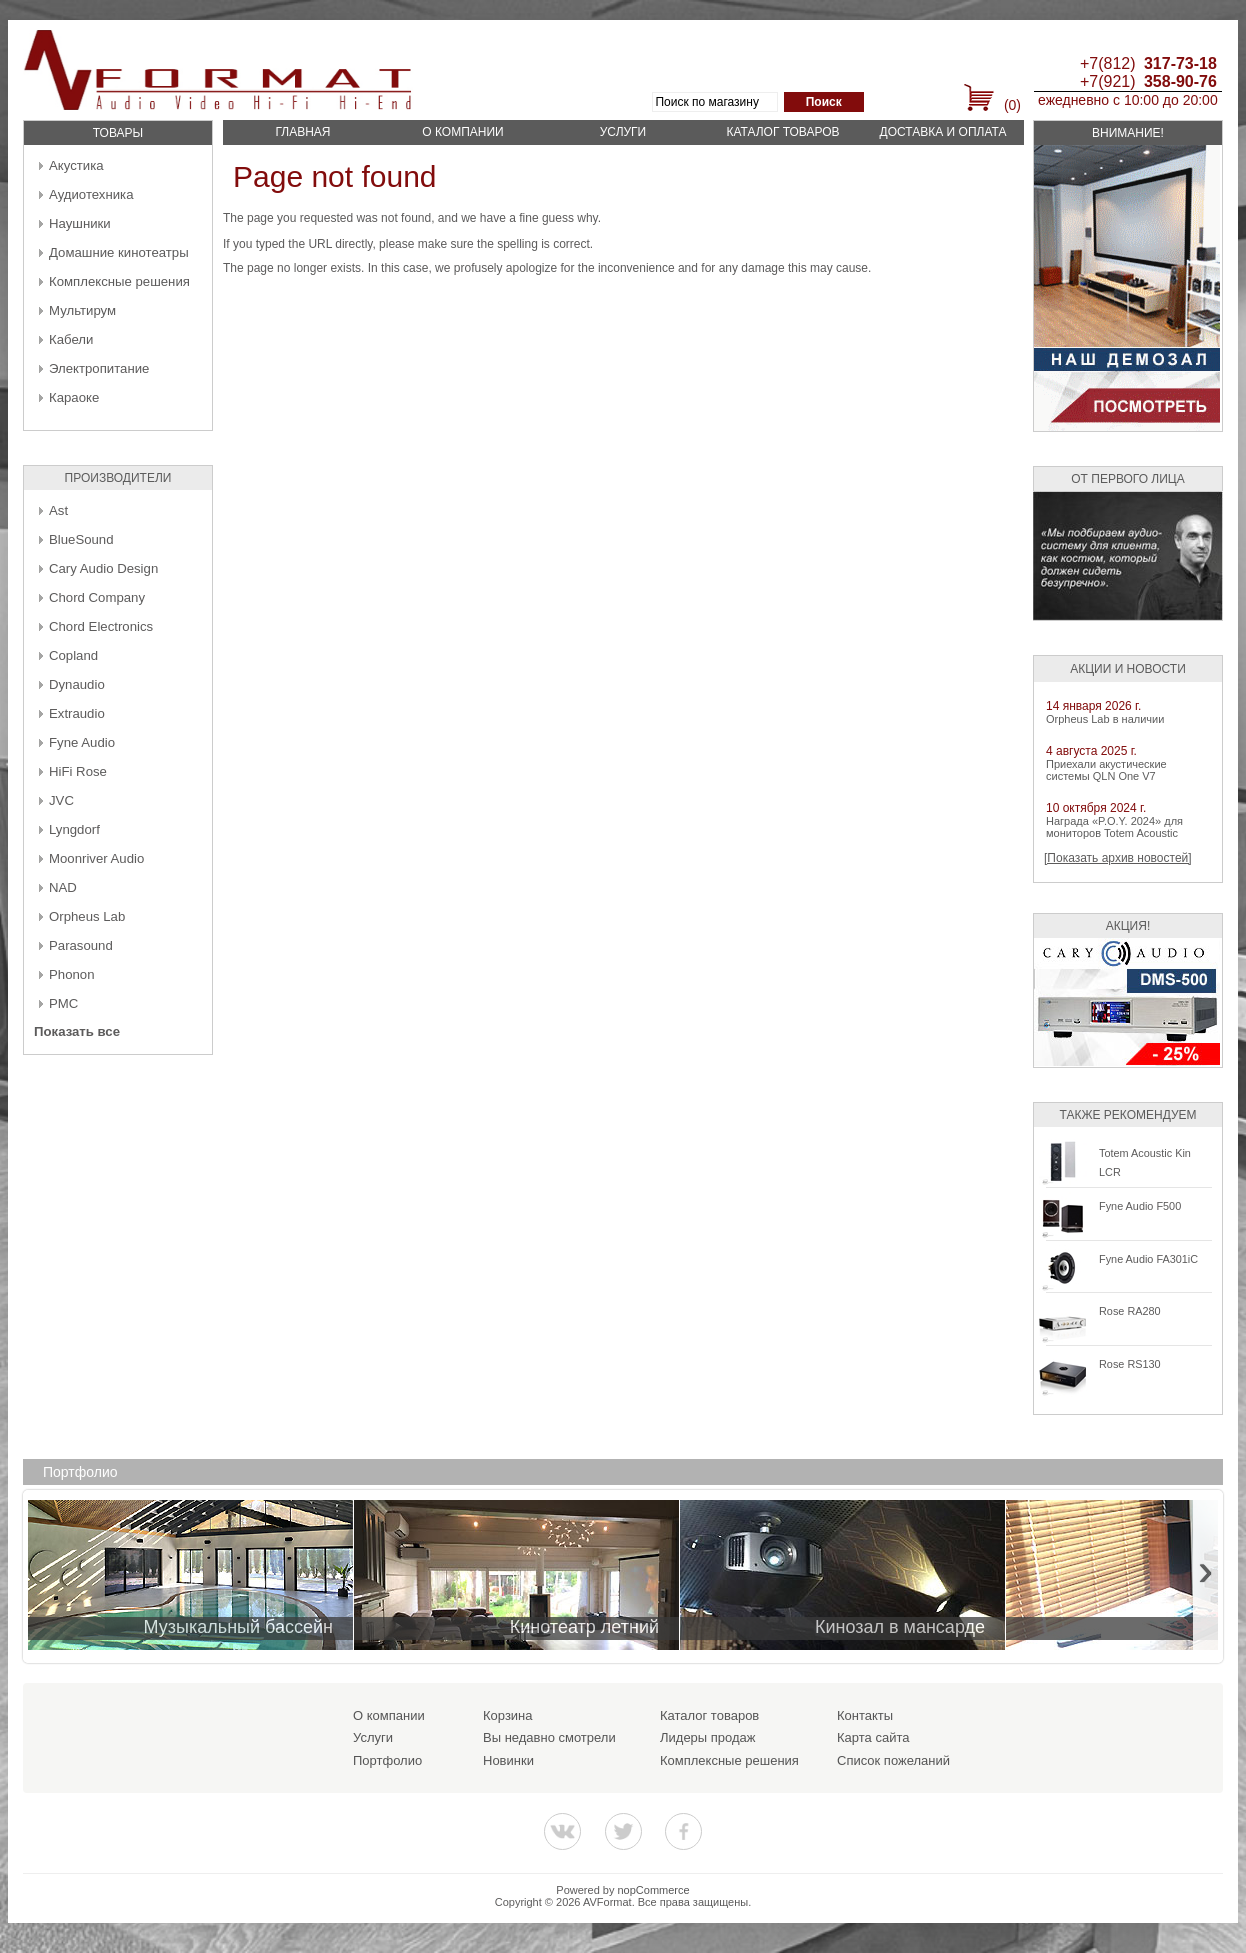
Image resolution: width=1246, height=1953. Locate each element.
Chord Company (97, 597)
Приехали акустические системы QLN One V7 (1106, 770)
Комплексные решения (119, 281)
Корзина (508, 1715)
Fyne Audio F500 (1140, 1206)
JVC (61, 800)
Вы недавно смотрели (549, 1737)
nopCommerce (654, 1890)
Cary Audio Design (103, 568)
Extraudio (77, 713)
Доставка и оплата (943, 132)
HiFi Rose (78, 771)
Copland (73, 655)
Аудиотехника (91, 194)
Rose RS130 (1130, 1364)
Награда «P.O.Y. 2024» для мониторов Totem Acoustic (1114, 827)
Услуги (623, 132)
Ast (58, 510)
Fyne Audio (82, 742)
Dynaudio (77, 684)
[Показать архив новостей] (1118, 858)
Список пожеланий (893, 1760)
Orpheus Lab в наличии (1105, 719)
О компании (462, 132)
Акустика (76, 165)
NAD (63, 887)
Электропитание (99, 368)
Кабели (71, 339)
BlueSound (81, 539)
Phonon (71, 974)
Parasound (81, 945)
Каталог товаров (782, 132)
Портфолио (387, 1760)
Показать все (77, 1031)
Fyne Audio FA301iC (1148, 1259)
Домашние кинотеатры (119, 252)
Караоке (74, 397)
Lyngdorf (74, 829)
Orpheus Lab (87, 916)
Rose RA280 (1130, 1311)
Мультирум (82, 310)
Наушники (80, 223)
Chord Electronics (101, 626)
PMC (63, 1003)
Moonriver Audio (96, 858)
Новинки (508, 1760)
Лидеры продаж (708, 1737)
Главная (302, 132)
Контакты (865, 1715)
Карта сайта (873, 1737)
